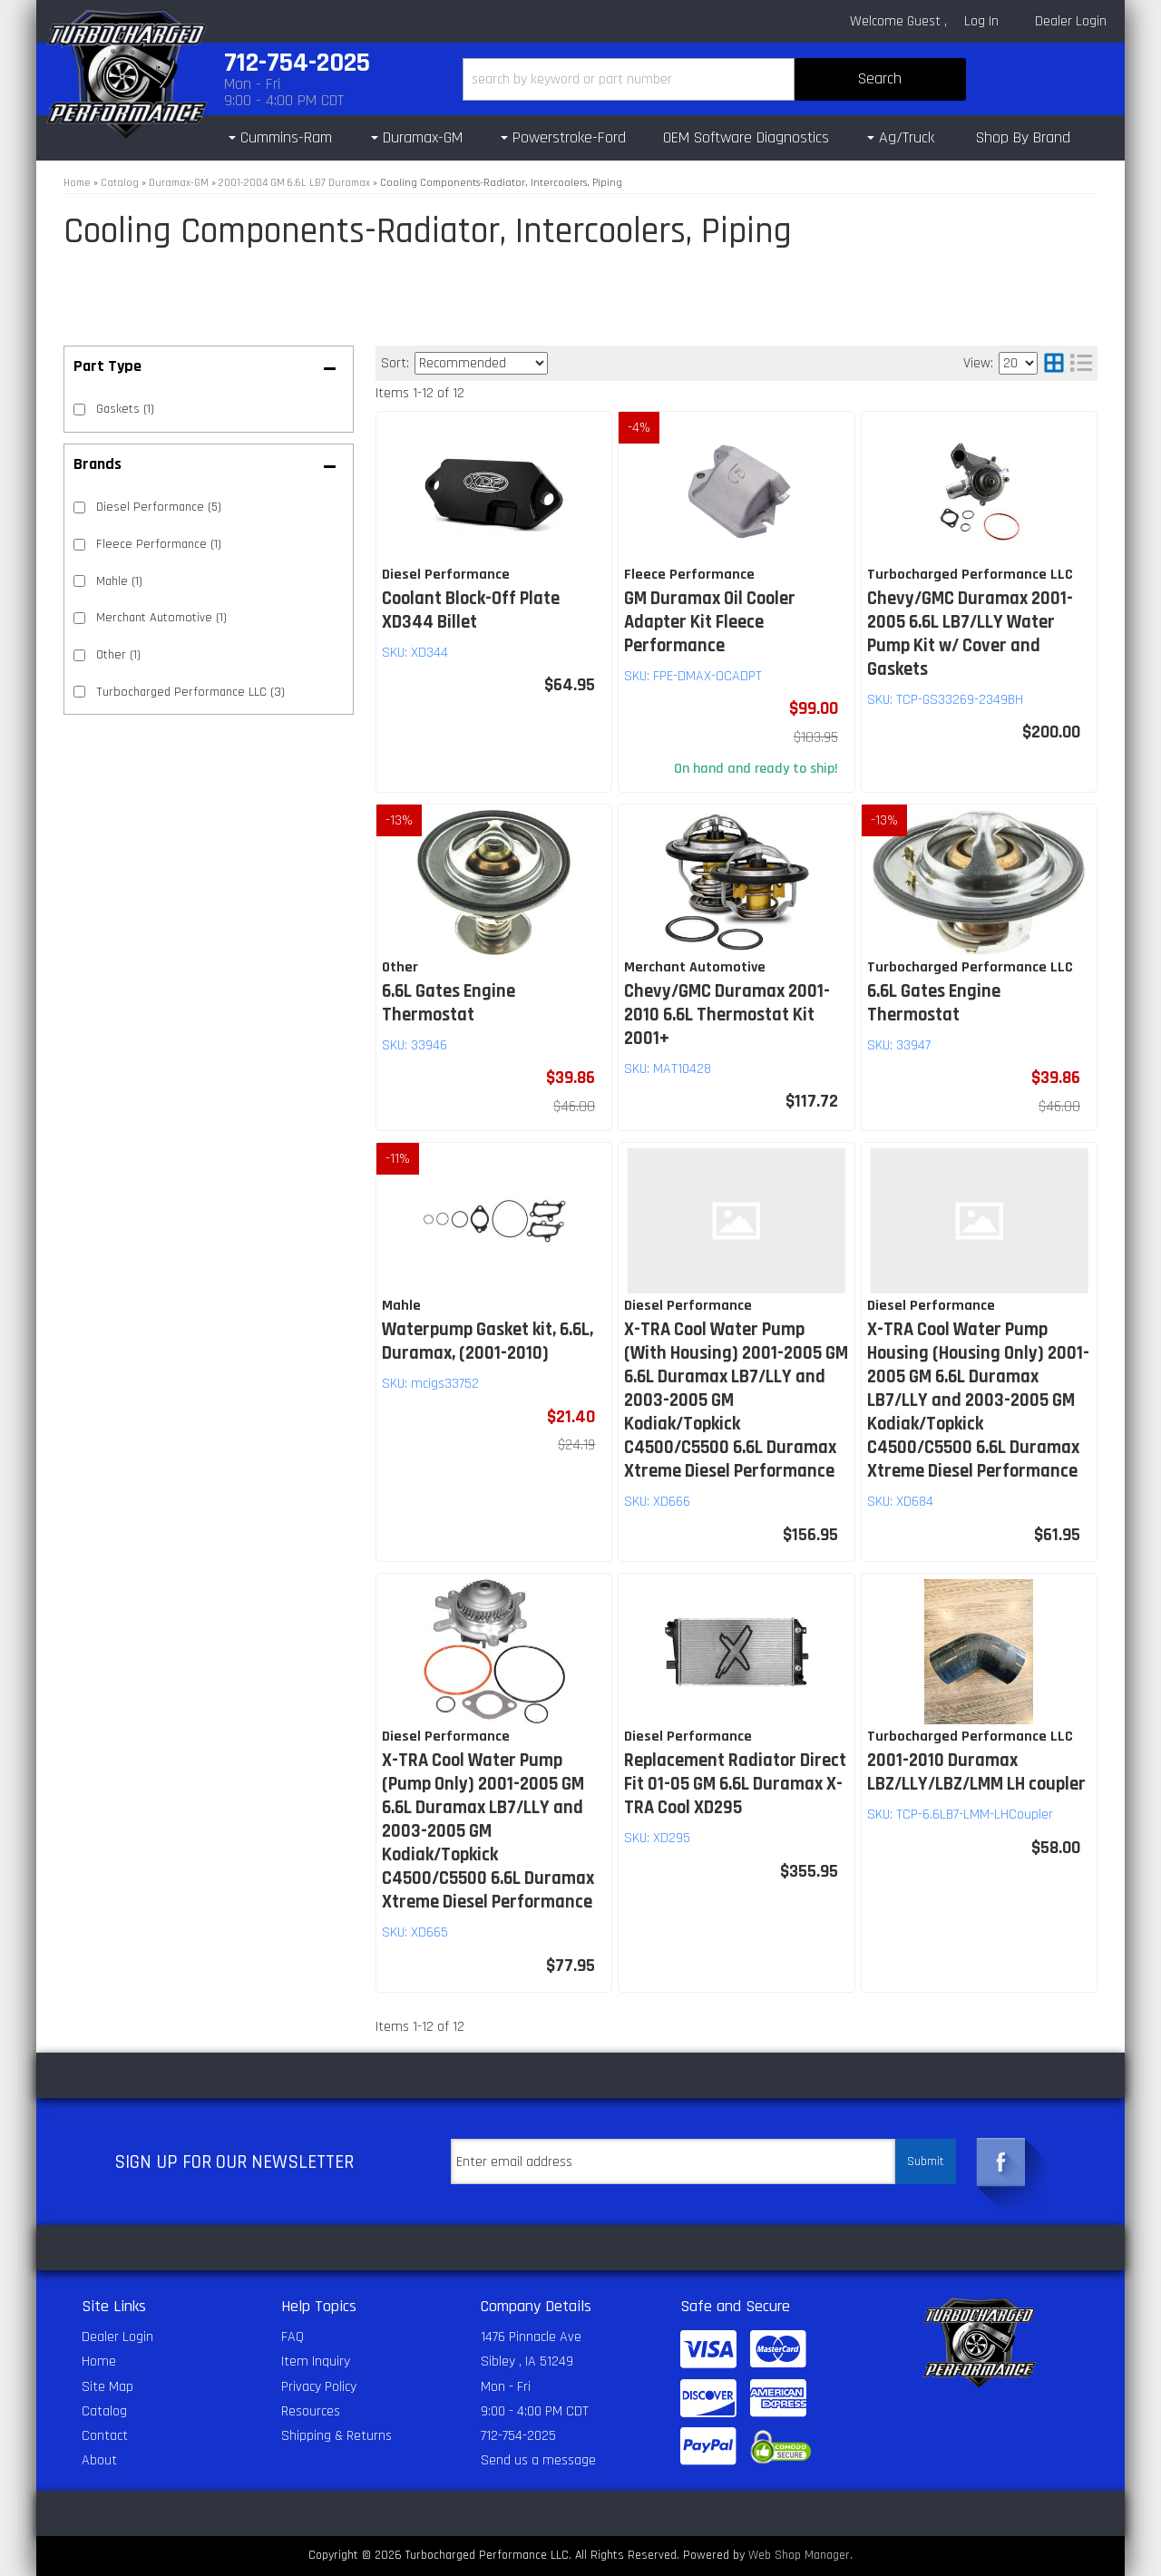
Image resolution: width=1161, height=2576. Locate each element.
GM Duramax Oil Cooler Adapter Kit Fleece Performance (709, 622)
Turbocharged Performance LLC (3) (190, 692)
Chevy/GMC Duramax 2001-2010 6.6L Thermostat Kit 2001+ (727, 1015)
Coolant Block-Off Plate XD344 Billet (471, 610)
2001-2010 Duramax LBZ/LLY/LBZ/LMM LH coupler (976, 1772)
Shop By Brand (1023, 137)
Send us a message (538, 2460)
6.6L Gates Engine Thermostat (448, 1003)
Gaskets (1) (125, 409)
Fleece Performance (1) (158, 544)
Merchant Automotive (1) (161, 618)
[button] (714, 79)
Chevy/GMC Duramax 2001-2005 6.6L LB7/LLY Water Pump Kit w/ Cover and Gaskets (970, 634)
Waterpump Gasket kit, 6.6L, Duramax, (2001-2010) (487, 1341)
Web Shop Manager (799, 2555)
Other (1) (118, 655)
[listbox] (481, 363)
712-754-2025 (518, 2435)
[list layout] (1081, 363)
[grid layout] (1054, 363)
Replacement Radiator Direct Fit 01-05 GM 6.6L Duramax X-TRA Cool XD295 (735, 1784)
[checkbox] (79, 507)
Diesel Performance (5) (158, 507)
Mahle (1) (119, 581)
